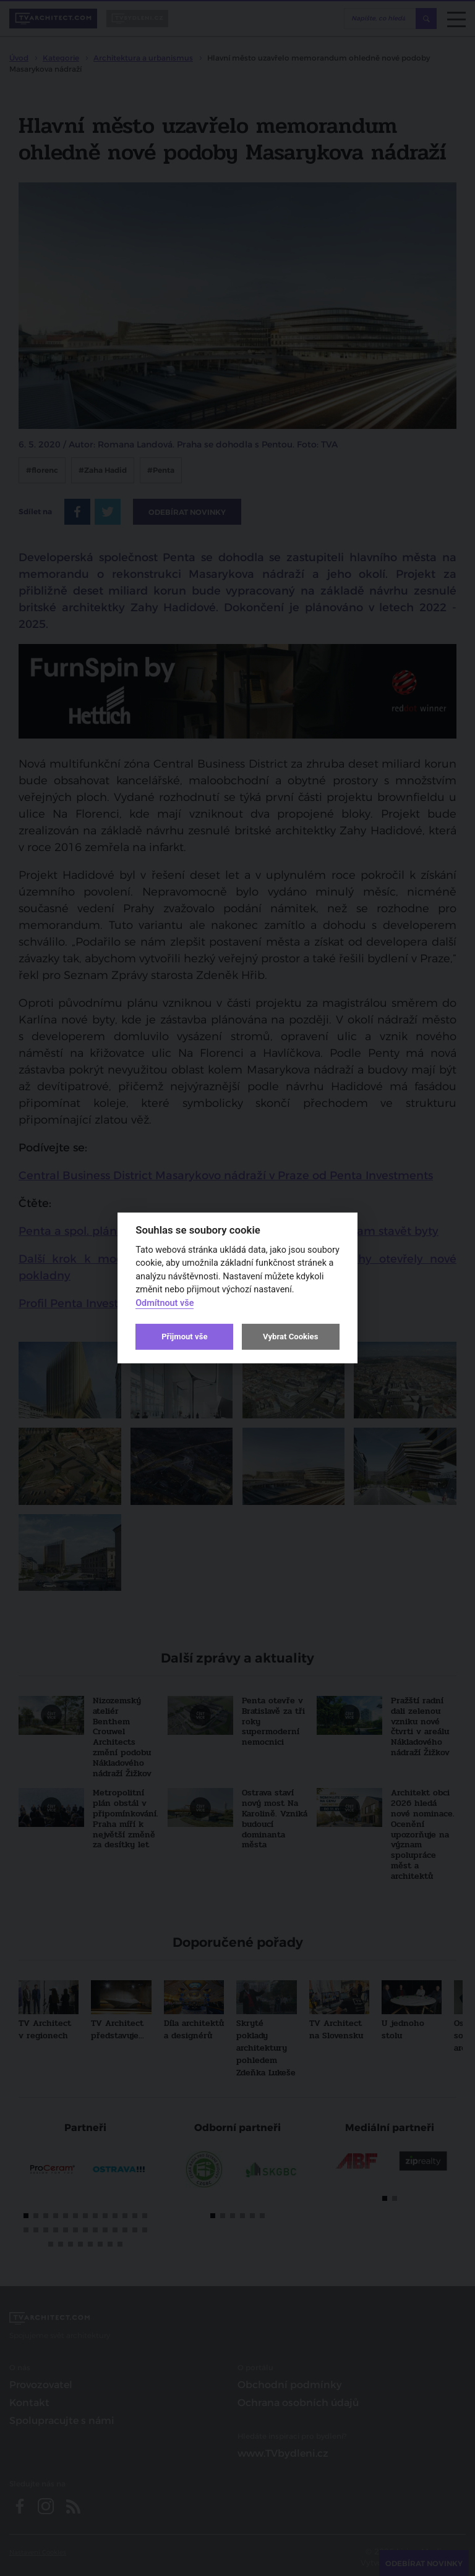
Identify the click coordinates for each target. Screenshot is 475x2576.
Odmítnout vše (164, 1303)
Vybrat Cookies (290, 1336)
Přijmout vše (184, 1336)
